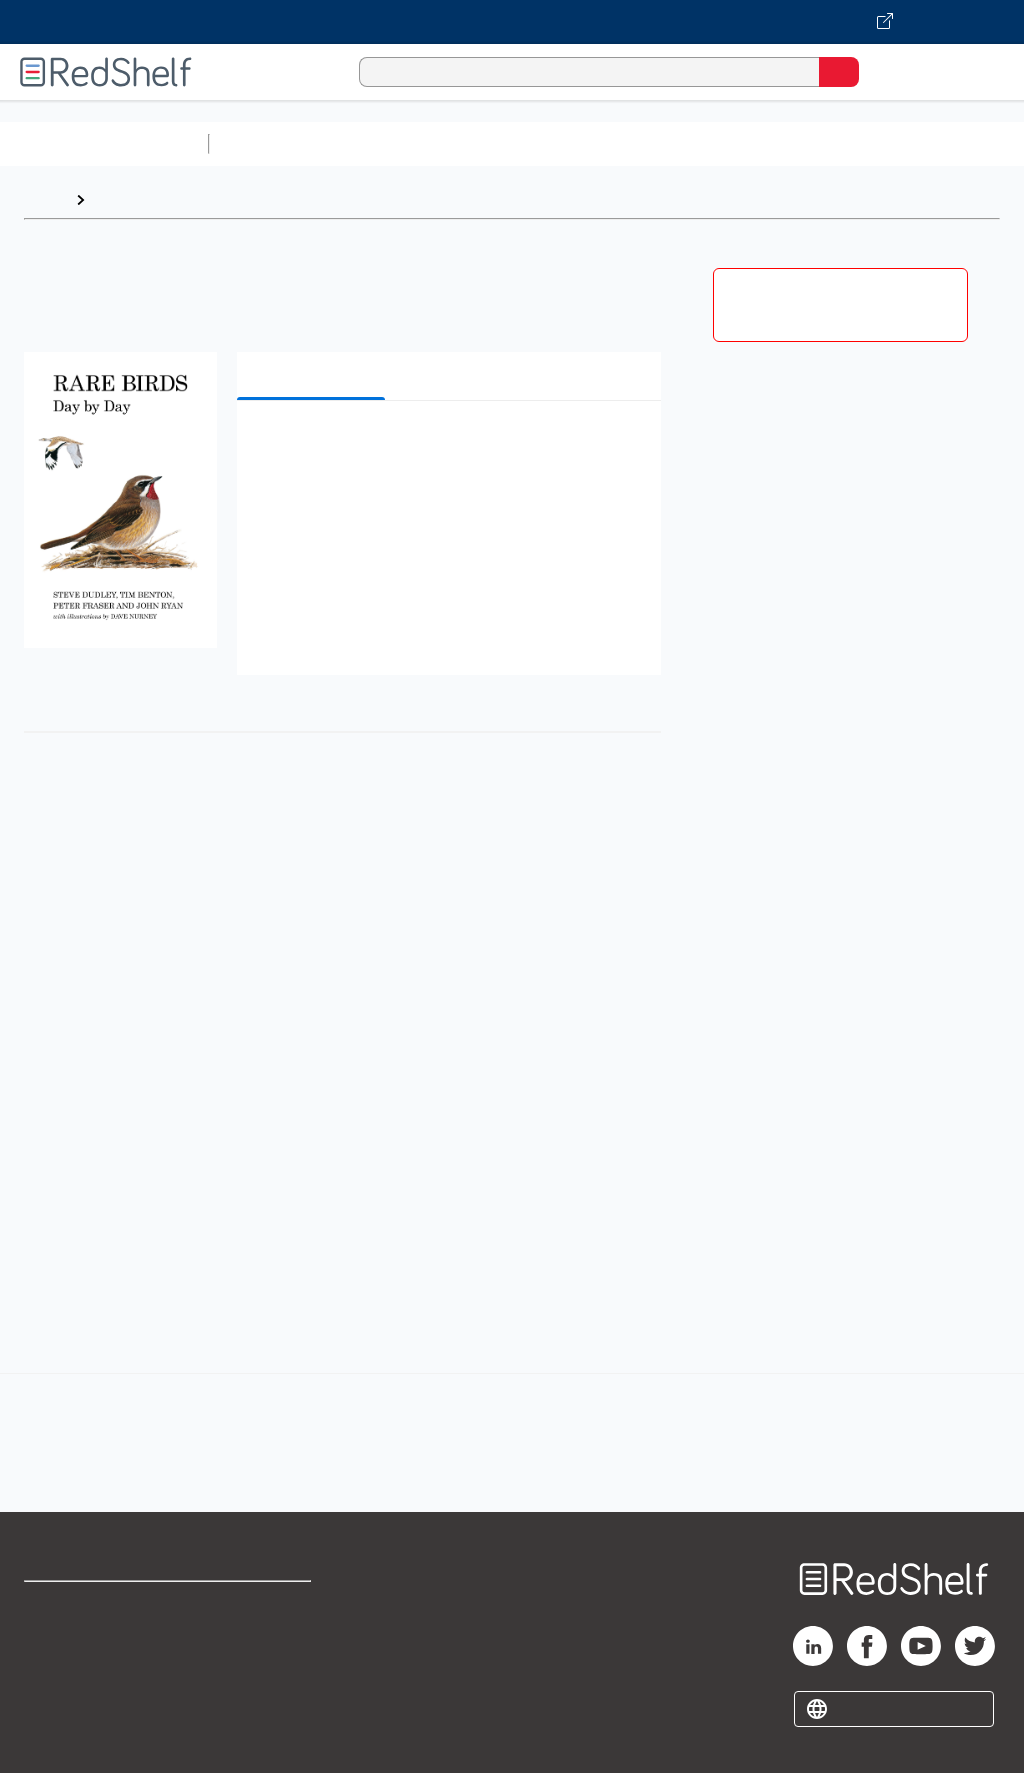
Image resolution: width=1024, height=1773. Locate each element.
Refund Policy (264, 1649)
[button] (447, 446)
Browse (123, 199)
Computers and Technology (571, 143)
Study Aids (270, 143)
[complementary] (512, 1421)
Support (51, 1649)
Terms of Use (262, 1605)
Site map (55, 1737)
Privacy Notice (75, 1693)
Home (45, 199)
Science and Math (392, 143)
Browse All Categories (104, 143)
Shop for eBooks (83, 1605)
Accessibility (260, 1693)
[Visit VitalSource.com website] (512, 22)
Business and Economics (776, 143)
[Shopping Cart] (884, 71)
